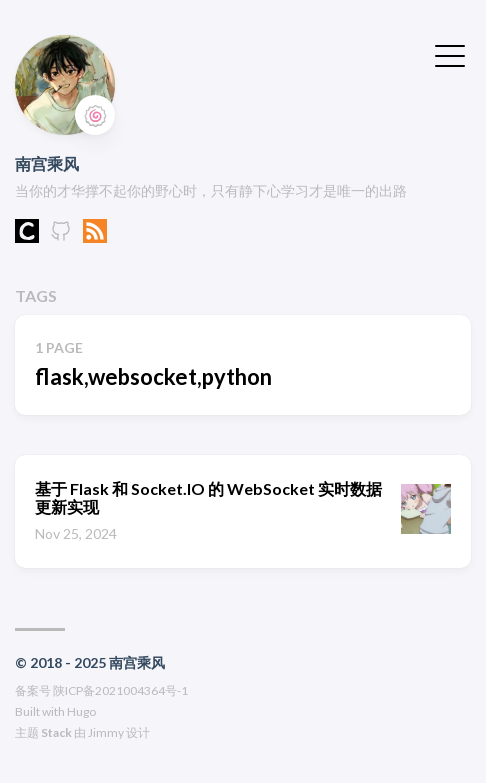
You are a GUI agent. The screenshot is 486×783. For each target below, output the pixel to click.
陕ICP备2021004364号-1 (120, 690)
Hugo (81, 711)
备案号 (33, 690)
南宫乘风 (47, 163)
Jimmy (106, 732)
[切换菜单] (450, 54)
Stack (56, 732)
